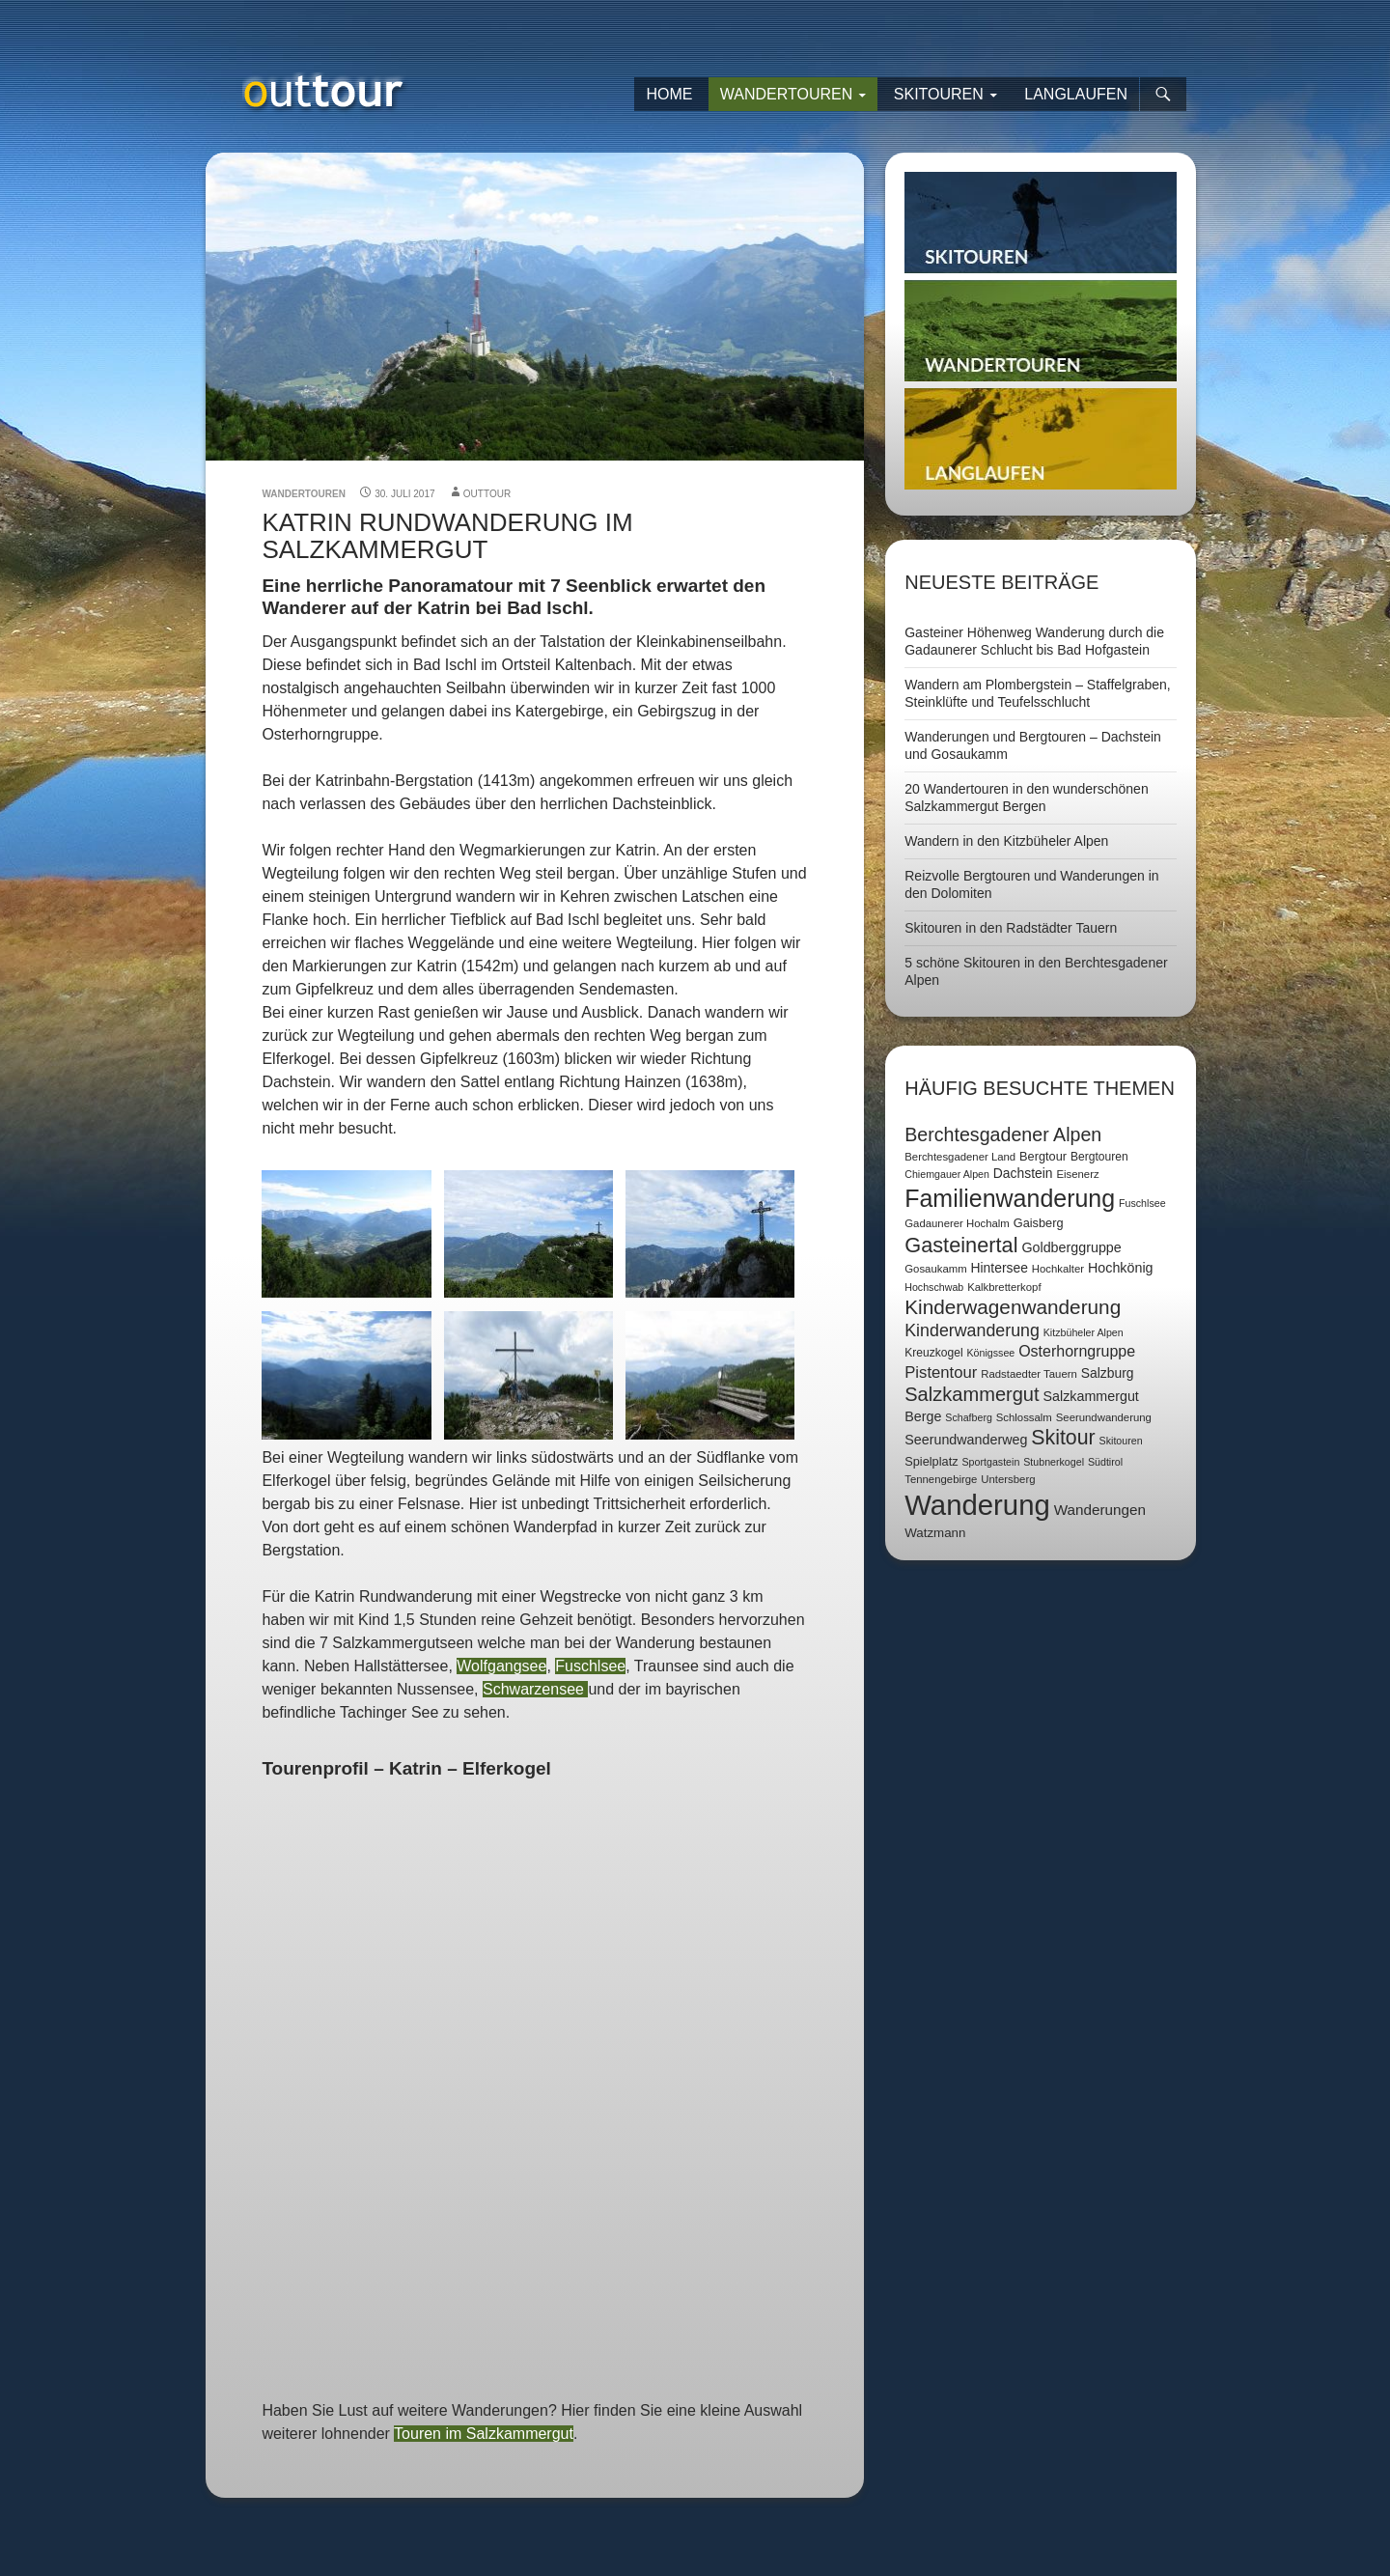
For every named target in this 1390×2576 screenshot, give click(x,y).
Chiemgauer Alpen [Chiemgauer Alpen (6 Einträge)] (946, 1174)
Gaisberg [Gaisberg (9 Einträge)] (1039, 1223)
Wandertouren (786, 94)
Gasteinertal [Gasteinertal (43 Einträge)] (960, 1245)
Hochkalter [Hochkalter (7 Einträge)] (1058, 1268)
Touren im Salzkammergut (483, 2433)
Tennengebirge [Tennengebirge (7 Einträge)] (940, 1479)
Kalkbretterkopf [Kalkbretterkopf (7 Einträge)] (1004, 1287)
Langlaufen (1075, 94)
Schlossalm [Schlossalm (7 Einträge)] (1024, 1417)
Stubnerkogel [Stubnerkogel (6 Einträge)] (1053, 1462)
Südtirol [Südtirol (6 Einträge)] (1105, 1462)
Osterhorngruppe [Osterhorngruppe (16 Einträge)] (1076, 1351)
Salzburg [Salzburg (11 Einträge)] (1107, 1373)
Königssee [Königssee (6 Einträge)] (990, 1352)
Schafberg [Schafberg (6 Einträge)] (968, 1417)
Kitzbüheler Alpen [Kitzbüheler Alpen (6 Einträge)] (1083, 1332)
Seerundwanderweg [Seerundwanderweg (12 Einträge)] (965, 1439)
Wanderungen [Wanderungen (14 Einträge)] (1100, 1509)
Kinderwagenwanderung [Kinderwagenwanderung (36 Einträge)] (1012, 1307)
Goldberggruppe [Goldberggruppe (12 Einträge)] (1071, 1247)
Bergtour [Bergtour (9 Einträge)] (1043, 1156)
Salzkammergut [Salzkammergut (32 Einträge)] (971, 1394)
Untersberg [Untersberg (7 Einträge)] (1008, 1479)
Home (669, 94)
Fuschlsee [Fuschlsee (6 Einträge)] (1142, 1203)
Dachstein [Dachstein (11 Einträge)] (1023, 1173)
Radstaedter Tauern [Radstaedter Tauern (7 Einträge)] (1029, 1374)
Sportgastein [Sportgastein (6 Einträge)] (990, 1462)
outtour (487, 494)
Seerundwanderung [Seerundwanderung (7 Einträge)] (1104, 1417)
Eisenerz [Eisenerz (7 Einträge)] (1077, 1174)
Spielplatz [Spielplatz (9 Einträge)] (931, 1461)
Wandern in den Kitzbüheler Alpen (1006, 841)
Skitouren (939, 94)
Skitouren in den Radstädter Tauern (1010, 928)
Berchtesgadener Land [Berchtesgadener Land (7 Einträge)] (959, 1156)
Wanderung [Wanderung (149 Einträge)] (977, 1505)
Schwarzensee (535, 1689)
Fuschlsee (590, 1666)
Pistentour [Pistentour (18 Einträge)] (940, 1372)
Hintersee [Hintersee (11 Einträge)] (999, 1267)
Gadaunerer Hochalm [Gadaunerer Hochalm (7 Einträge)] (957, 1223)
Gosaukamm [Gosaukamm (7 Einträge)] (935, 1268)
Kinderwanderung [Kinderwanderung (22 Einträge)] (972, 1330)
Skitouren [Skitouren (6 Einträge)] (1121, 1440)
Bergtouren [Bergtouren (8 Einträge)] (1099, 1156)
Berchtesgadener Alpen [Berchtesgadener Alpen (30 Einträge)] (1002, 1134)
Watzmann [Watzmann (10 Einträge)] (934, 1533)
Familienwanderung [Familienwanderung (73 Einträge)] (1009, 1198)
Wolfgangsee (501, 1666)
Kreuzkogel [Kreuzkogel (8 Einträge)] (933, 1352)
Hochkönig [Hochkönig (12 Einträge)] (1121, 1267)
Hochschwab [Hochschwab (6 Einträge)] (933, 1287)
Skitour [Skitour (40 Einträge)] (1063, 1437)
